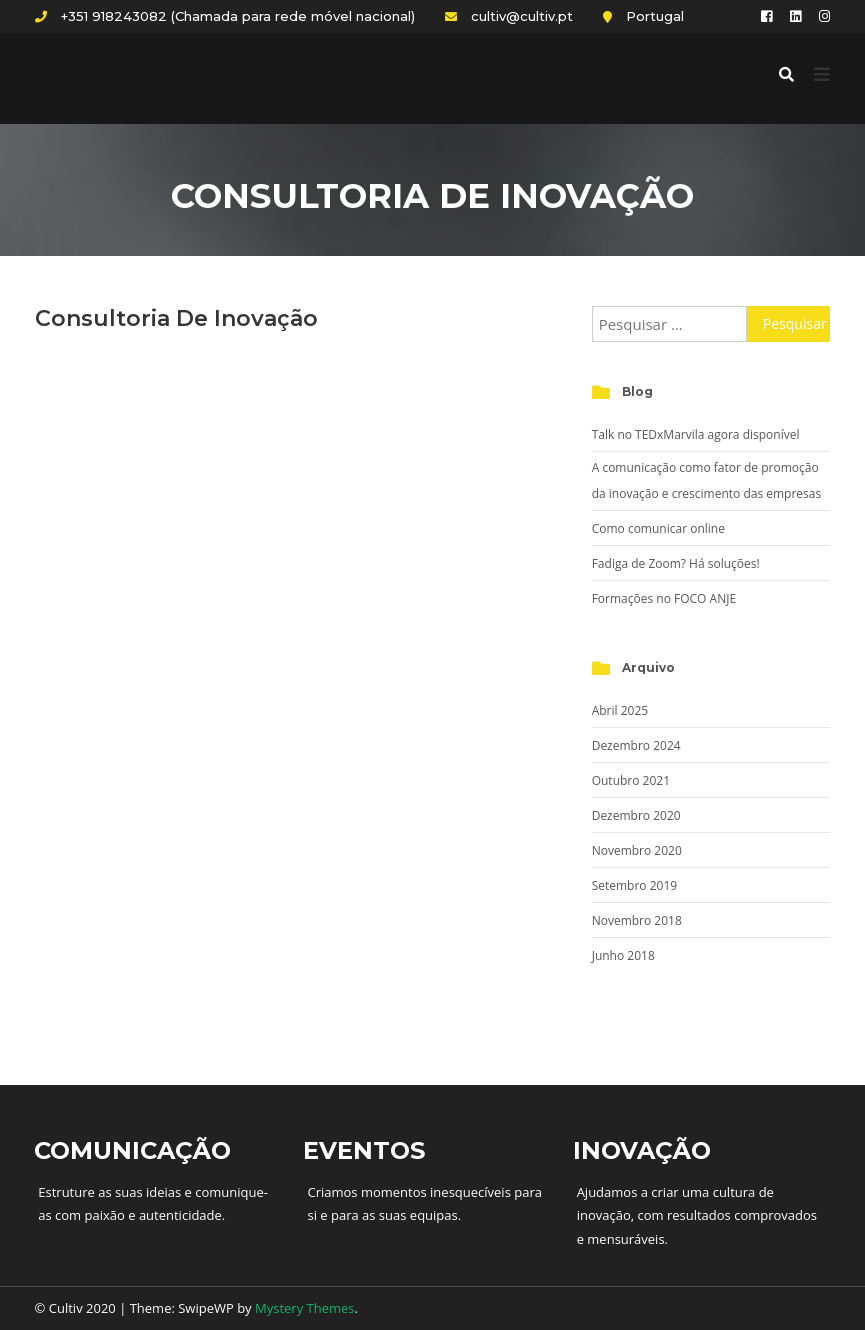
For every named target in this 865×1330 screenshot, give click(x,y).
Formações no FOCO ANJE (664, 598)
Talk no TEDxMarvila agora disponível (696, 434)
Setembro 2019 (634, 885)
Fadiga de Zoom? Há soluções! (676, 563)
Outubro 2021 (631, 780)
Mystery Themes (305, 1308)
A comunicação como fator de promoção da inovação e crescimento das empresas (707, 480)
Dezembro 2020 (636, 815)
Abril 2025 (620, 710)
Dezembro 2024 (636, 745)
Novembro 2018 (637, 920)
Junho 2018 (623, 955)
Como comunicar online (658, 528)
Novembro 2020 (637, 850)
